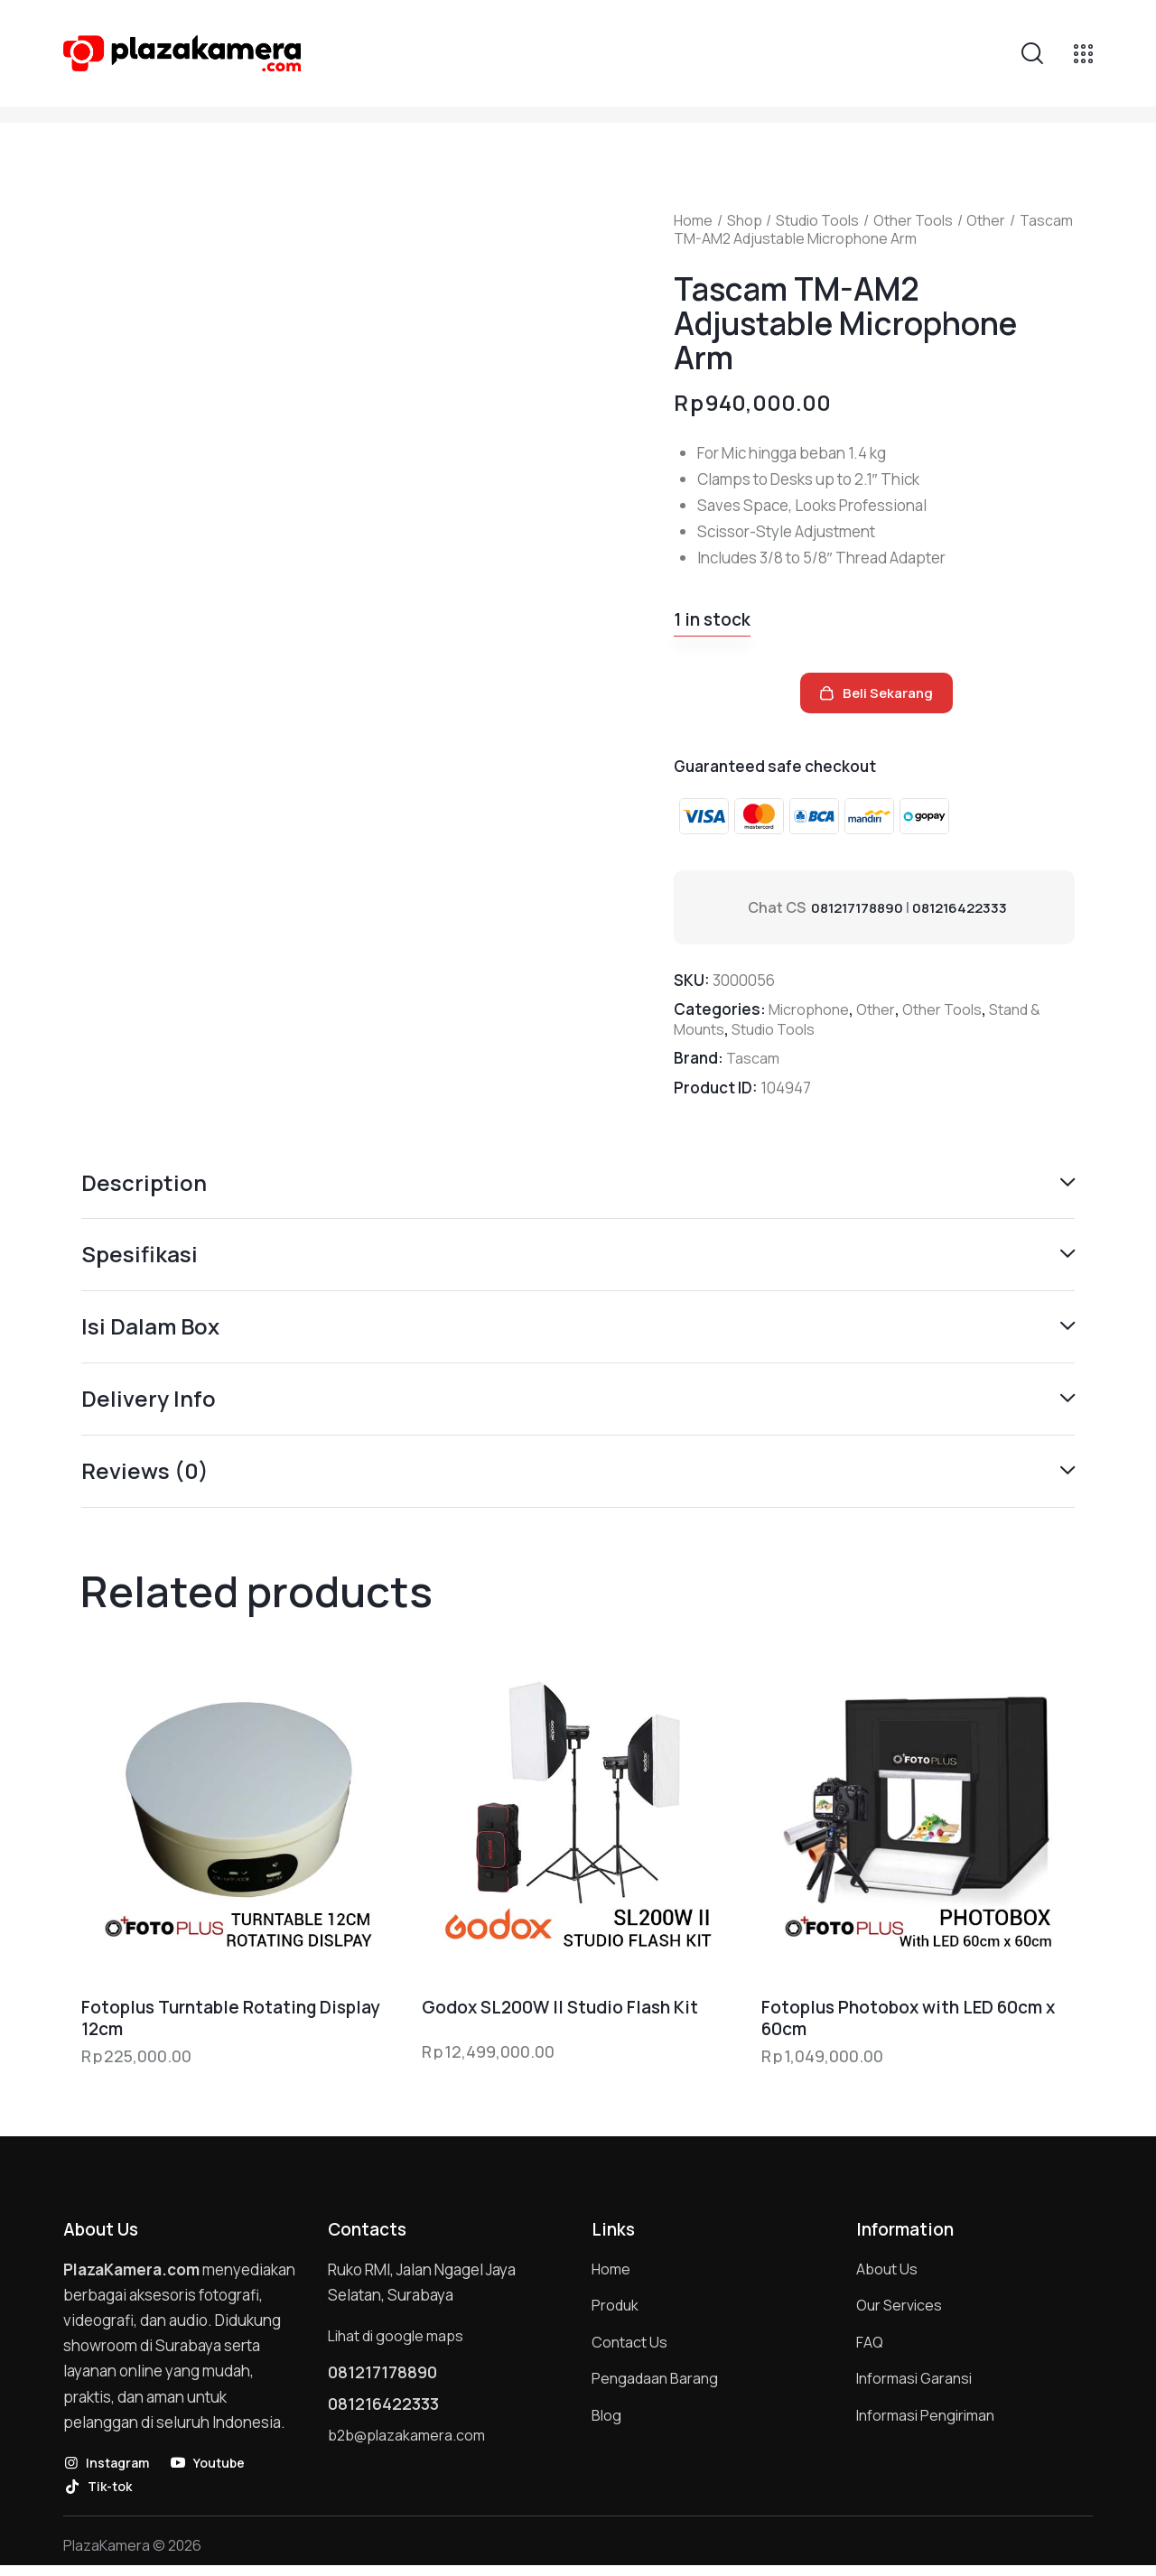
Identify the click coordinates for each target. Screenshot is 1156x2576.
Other (985, 220)
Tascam (753, 1057)
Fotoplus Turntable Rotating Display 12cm (230, 2026)
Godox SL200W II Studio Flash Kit (560, 2015)
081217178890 (860, 907)
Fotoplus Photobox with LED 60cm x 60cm (908, 2026)
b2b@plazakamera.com (410, 2453)
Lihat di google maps (399, 2343)
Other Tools (913, 220)
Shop (744, 220)
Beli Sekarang (895, 697)
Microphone (811, 1009)
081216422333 (968, 907)
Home (693, 220)
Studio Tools (817, 220)
